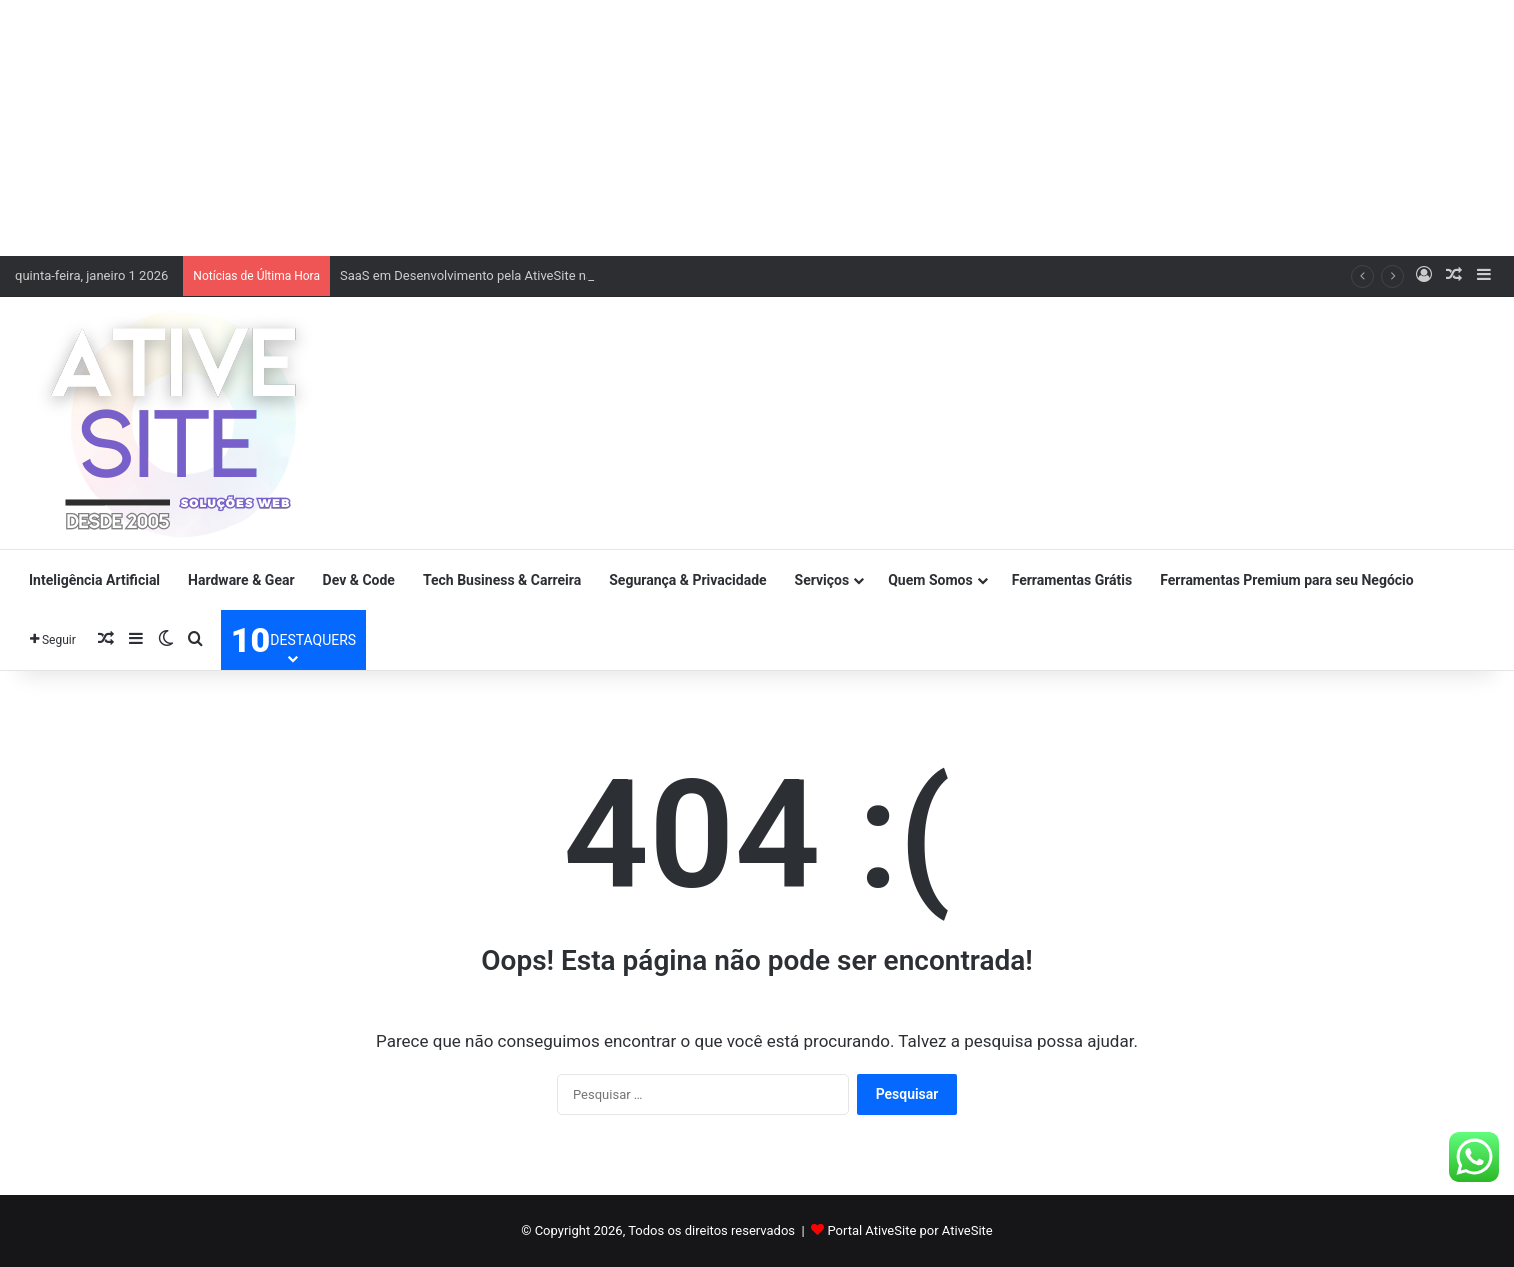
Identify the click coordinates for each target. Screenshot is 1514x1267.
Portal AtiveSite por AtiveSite (909, 1230)
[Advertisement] (757, 125)
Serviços (822, 580)
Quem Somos (930, 580)
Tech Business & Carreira (502, 580)
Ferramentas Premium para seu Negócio (1286, 580)
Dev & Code (359, 580)
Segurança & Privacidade (687, 580)
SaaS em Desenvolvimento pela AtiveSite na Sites (482, 275)
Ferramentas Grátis (1072, 580)
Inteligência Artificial (94, 580)
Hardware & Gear (241, 580)
